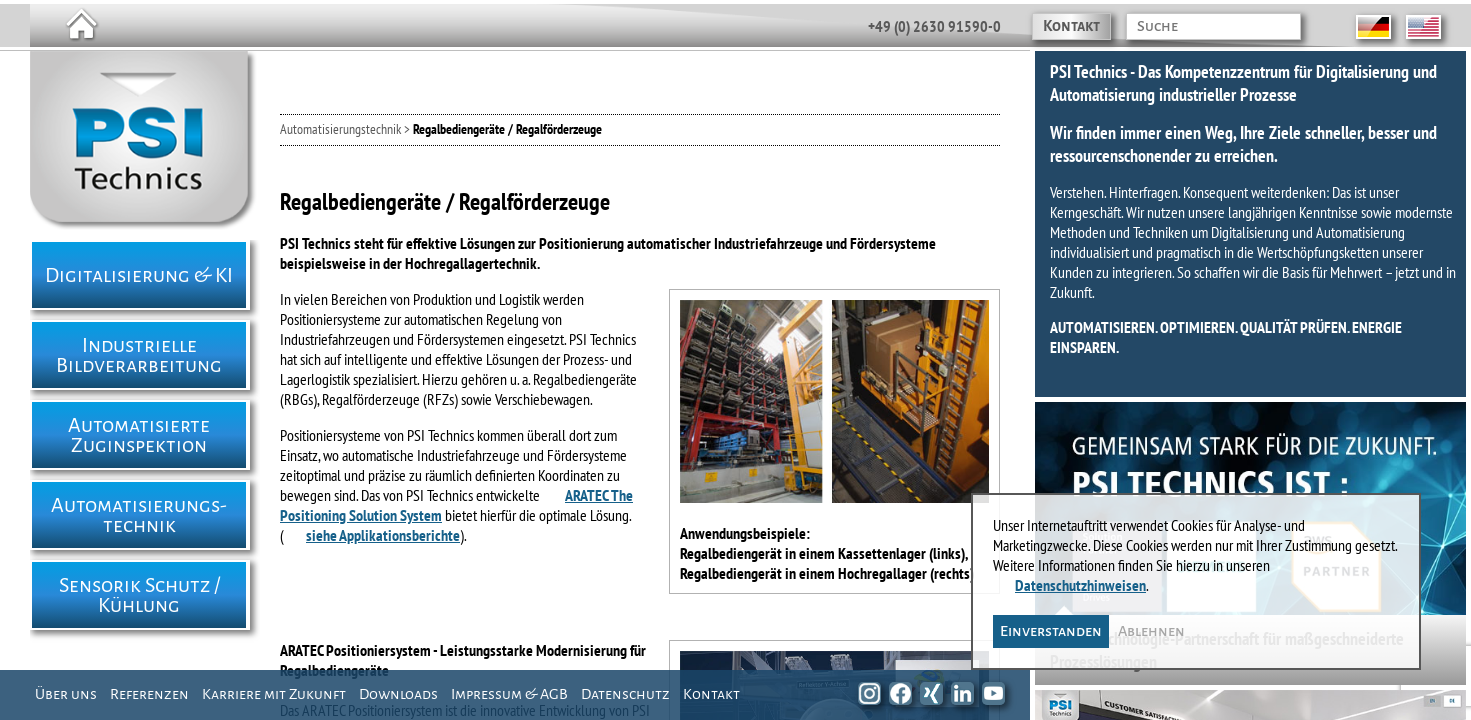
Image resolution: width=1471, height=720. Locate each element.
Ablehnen (1151, 631)
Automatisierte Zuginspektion (139, 435)
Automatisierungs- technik (139, 515)
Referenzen (149, 694)
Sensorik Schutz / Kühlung (139, 595)
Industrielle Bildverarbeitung (139, 355)
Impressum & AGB (509, 694)
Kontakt (1071, 26)
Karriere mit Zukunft (274, 694)
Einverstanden (1051, 631)
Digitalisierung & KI (139, 275)
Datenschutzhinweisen (1080, 585)
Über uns (66, 694)
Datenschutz (625, 694)
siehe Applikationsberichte (383, 535)
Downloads (398, 694)
